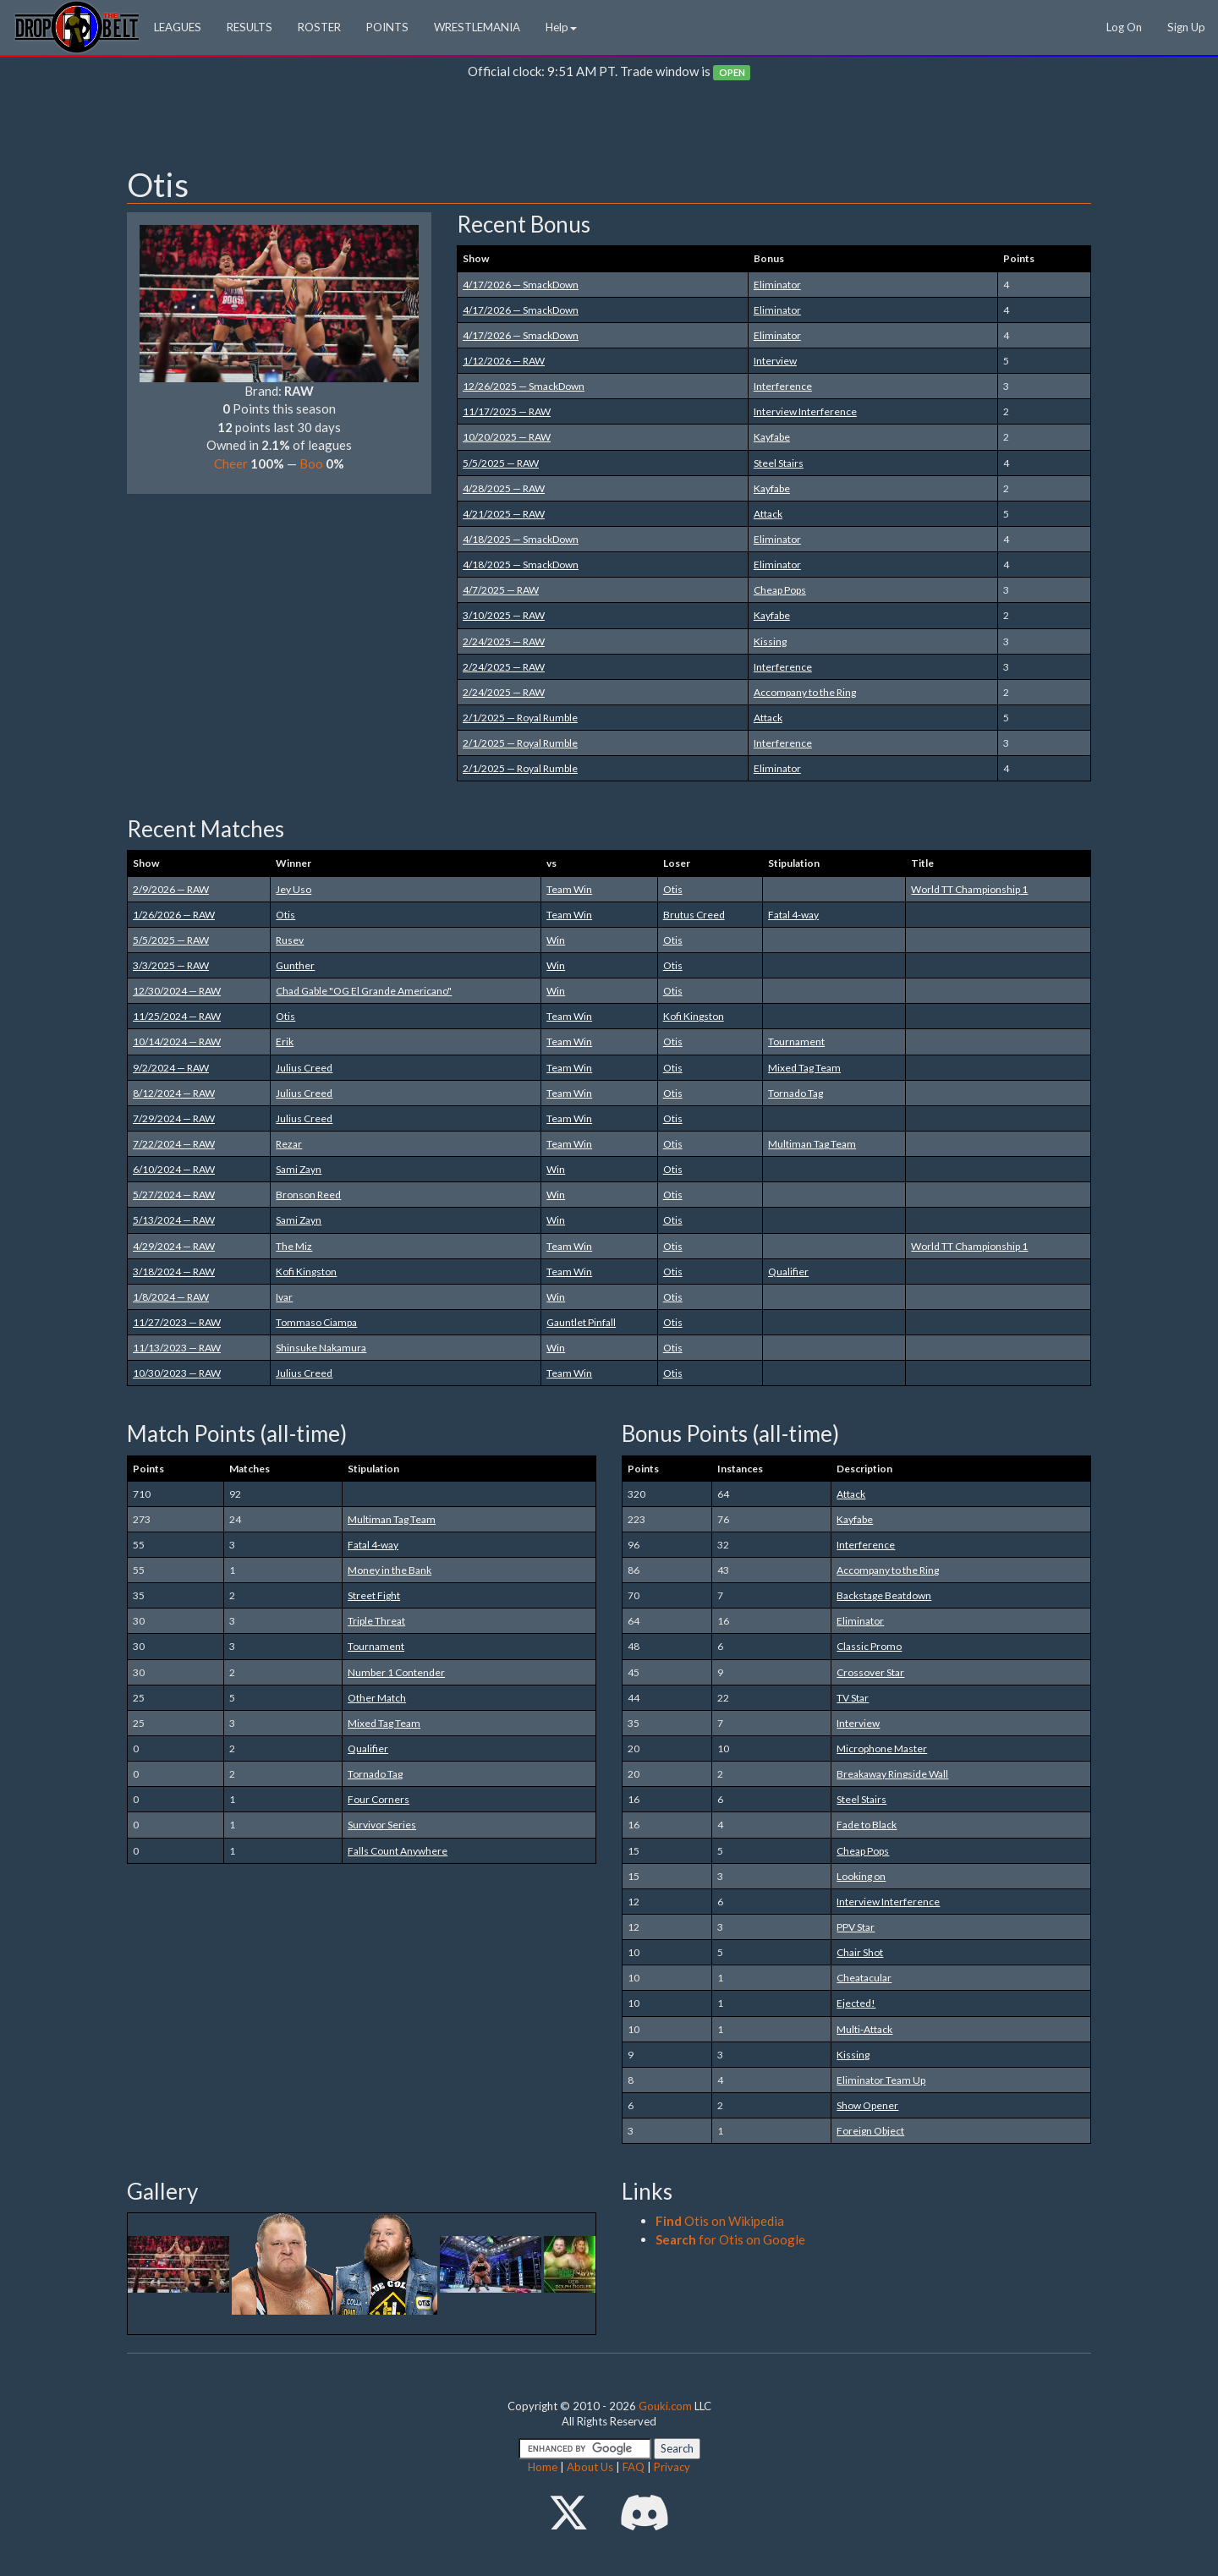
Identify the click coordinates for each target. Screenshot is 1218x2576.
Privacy (672, 2467)
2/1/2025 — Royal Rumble (520, 717)
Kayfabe (772, 436)
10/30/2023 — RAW (177, 1373)
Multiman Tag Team (812, 1143)
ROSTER (319, 27)
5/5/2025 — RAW (501, 463)
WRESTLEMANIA (477, 27)
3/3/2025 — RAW (171, 965)
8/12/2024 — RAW (174, 1093)
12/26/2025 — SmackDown (523, 386)
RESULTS (249, 27)
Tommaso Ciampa (316, 1322)
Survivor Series (382, 1824)
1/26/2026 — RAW (174, 914)
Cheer (231, 463)
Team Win (569, 889)
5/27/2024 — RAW (174, 1194)
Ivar (284, 1297)
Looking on (861, 1876)
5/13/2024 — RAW (174, 1220)
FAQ (634, 2467)
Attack (768, 513)
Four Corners (378, 1799)
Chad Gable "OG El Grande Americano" (364, 990)
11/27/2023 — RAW (177, 1322)
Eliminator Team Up (881, 2080)
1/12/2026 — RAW (504, 360)
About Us (590, 2467)
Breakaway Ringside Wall (892, 1774)
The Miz (294, 1246)
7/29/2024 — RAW (174, 1118)
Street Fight (374, 1595)
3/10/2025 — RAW (504, 615)
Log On (1124, 27)
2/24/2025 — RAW (504, 641)
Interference (783, 386)
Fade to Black (867, 1824)
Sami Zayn (298, 1169)
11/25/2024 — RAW (177, 1016)
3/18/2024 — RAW (174, 1271)
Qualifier (788, 1271)
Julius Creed (304, 1067)
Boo (311, 463)
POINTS (387, 27)
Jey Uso (293, 889)
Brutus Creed (694, 914)
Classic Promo (869, 1646)
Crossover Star (870, 1672)
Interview (775, 360)
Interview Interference (805, 411)
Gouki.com (665, 2406)
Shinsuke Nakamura (321, 1347)
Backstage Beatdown (884, 1595)
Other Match (377, 1697)
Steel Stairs (779, 463)
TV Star (853, 1697)
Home (542, 2467)
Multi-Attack (864, 2029)
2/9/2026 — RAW (171, 889)
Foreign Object (870, 2130)
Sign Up (1186, 27)
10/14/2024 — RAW (177, 1041)
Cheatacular (864, 1977)
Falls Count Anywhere (397, 1850)
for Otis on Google (730, 2239)
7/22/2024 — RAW (174, 1143)
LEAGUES (177, 27)
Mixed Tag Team (804, 1067)
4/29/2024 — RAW (174, 1246)
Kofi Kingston (693, 1016)
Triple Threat (376, 1620)
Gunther (295, 965)
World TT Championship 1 (969, 889)
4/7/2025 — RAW (501, 590)
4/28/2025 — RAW (504, 488)
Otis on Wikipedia (720, 2220)
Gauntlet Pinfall (581, 1322)
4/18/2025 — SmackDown (521, 539)
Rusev (290, 940)
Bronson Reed (308, 1194)
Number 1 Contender (396, 1672)
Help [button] (561, 27)
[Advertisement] (609, 128)
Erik (285, 1041)
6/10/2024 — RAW (174, 1169)
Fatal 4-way (793, 914)
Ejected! (856, 2003)
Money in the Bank (389, 1570)
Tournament (796, 1041)
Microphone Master (882, 1748)
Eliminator (777, 284)
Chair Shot (860, 1952)
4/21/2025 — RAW (504, 513)
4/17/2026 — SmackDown (521, 284)
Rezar (289, 1143)
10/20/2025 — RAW (507, 436)
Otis (673, 889)
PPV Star (856, 1927)
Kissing (770, 641)
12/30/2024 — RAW (177, 990)
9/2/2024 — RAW (171, 1067)
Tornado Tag (795, 1093)
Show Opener (867, 2105)
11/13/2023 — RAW (177, 1347)
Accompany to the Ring (805, 692)
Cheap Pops (780, 590)
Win (555, 940)
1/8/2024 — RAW (171, 1297)
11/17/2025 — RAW (507, 411)
